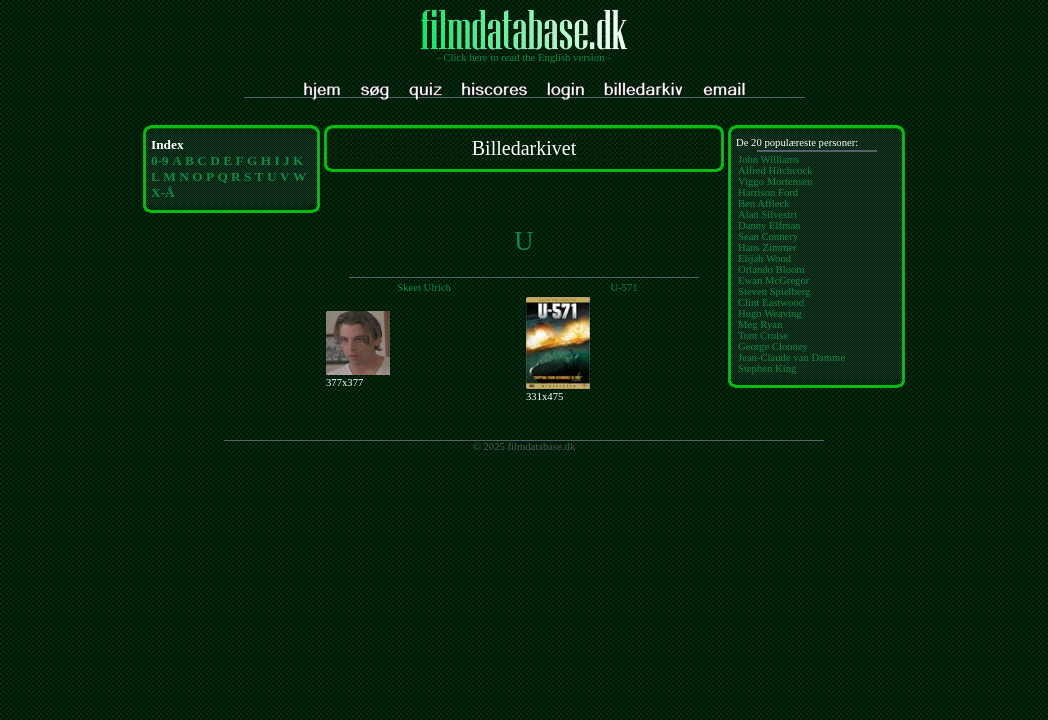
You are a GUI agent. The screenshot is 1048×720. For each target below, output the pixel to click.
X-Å (163, 192)
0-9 (160, 160)
